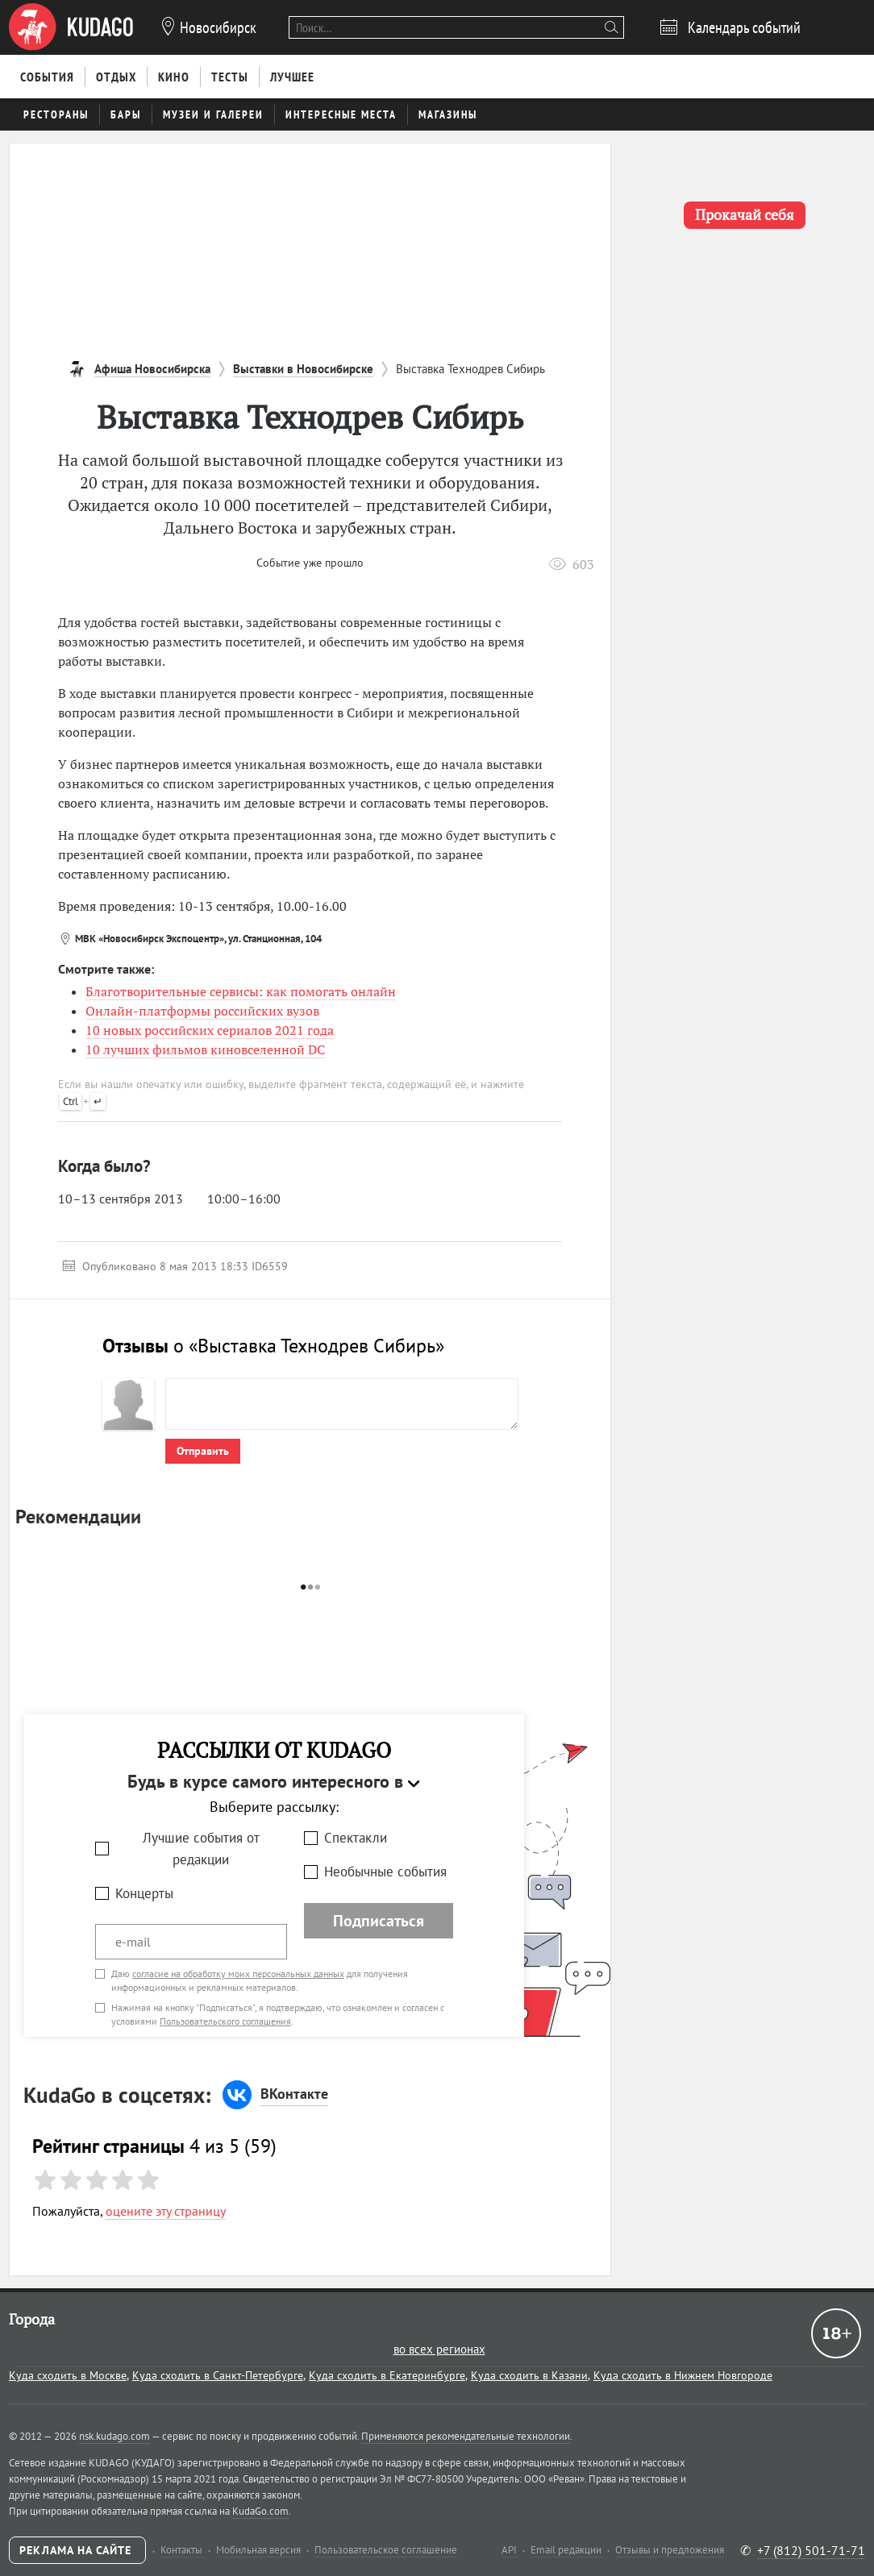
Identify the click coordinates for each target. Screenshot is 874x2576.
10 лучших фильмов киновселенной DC (205, 1049)
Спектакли (355, 1838)
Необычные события (385, 1871)
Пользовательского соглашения (225, 2021)
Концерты (144, 1893)
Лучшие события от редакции (201, 1848)
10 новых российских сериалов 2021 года (209, 1030)
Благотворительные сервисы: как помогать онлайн (240, 991)
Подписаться (378, 1920)
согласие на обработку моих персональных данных (238, 1973)
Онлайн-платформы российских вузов (202, 1011)
